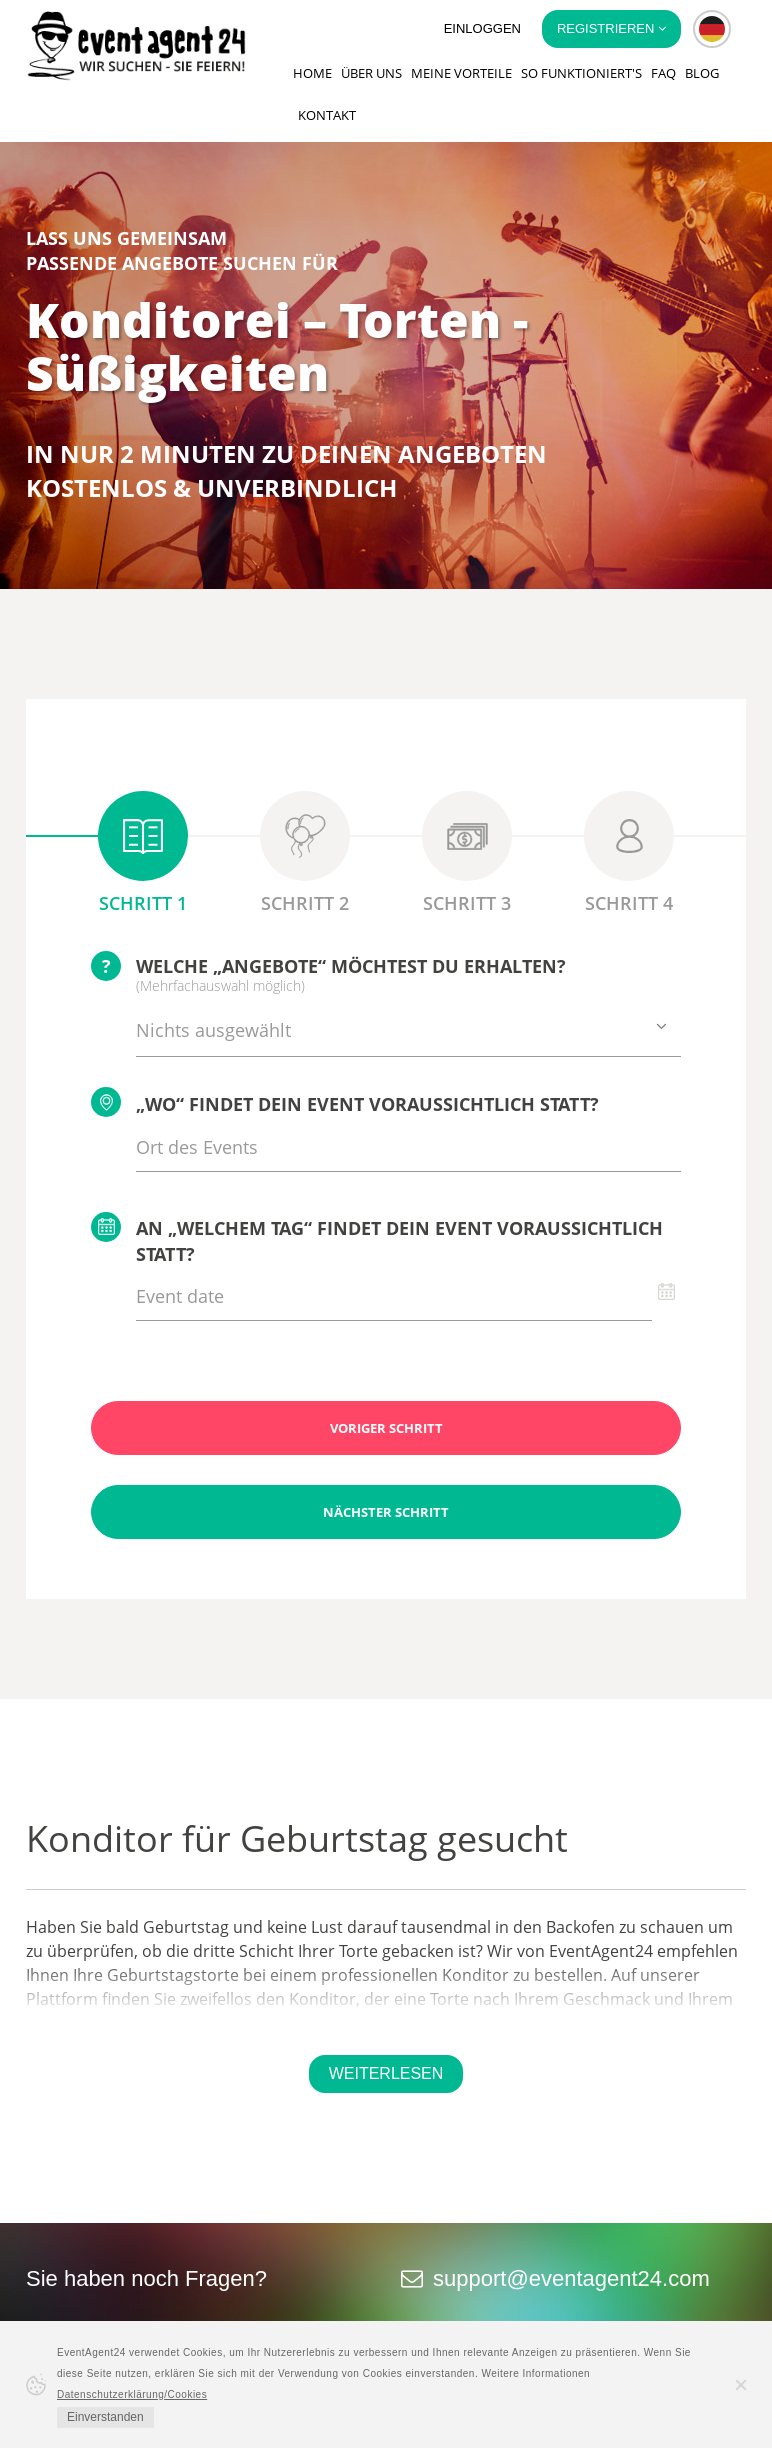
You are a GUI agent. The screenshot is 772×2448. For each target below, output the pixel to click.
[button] (712, 29)
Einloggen (482, 28)
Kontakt (327, 115)
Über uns (371, 73)
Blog (702, 73)
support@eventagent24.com (571, 2278)
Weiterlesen (386, 2073)
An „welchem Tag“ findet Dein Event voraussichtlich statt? (377, 1239)
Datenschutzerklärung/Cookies (132, 2394)
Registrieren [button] (611, 28)
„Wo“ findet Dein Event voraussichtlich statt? (345, 1102)
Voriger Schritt (386, 1428)
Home (312, 73)
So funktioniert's (581, 73)
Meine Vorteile (461, 73)
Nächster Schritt (386, 1512)
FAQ (663, 73)
